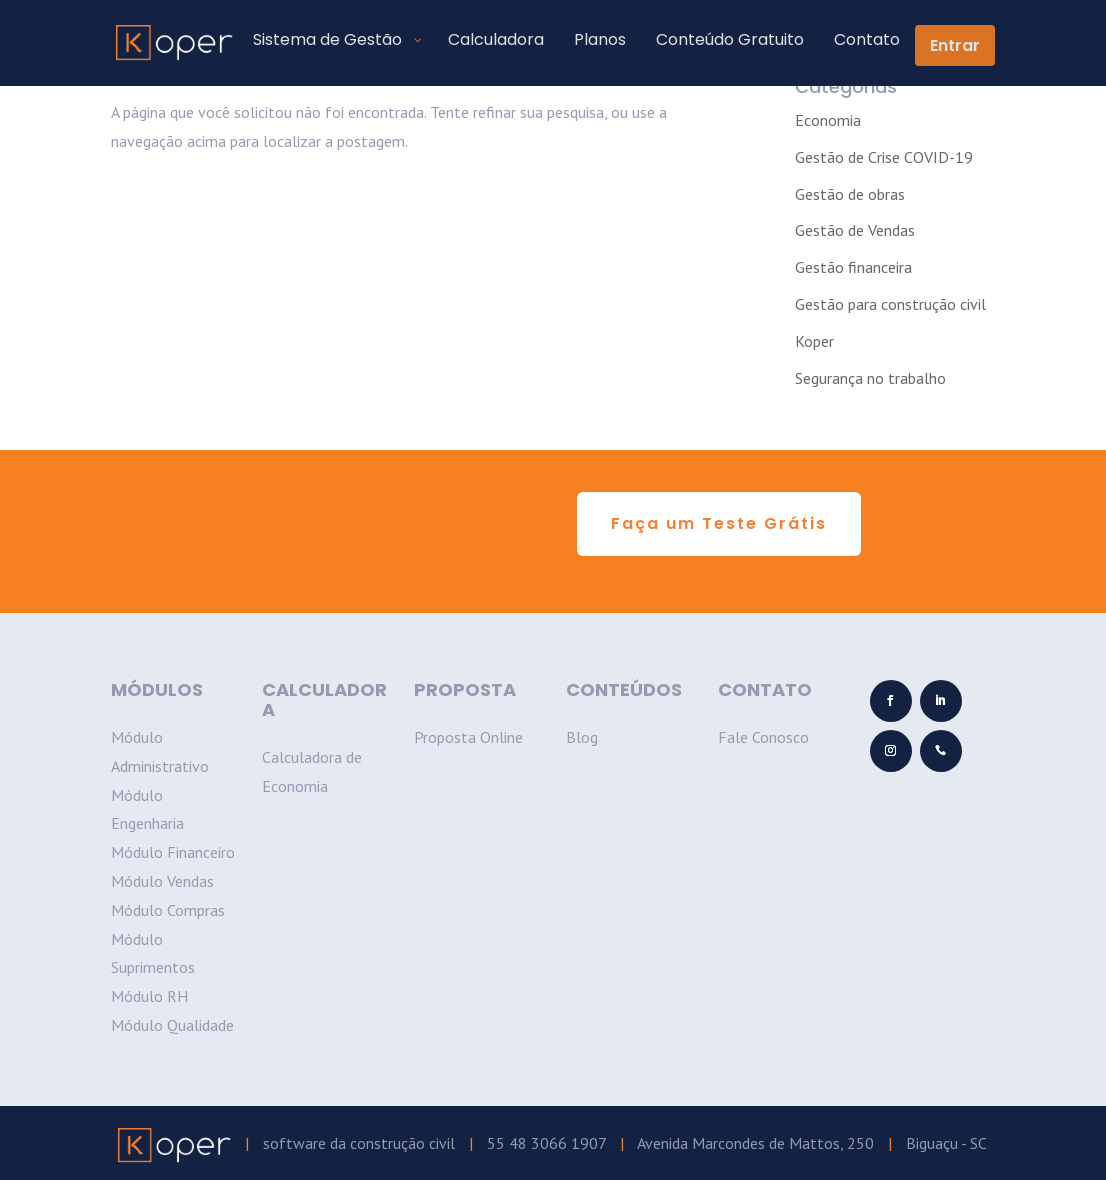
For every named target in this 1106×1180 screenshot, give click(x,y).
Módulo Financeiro (173, 852)
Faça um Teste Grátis (719, 523)
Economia (828, 120)
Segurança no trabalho (870, 378)
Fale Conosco (763, 737)
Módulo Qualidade (172, 1025)
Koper (814, 341)
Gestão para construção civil (890, 304)
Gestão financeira (853, 267)
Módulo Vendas (162, 881)
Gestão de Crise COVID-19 (884, 157)
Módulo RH (149, 996)
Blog (582, 737)
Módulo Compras (168, 910)
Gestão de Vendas (855, 230)
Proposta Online (468, 737)
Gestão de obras (850, 194)
